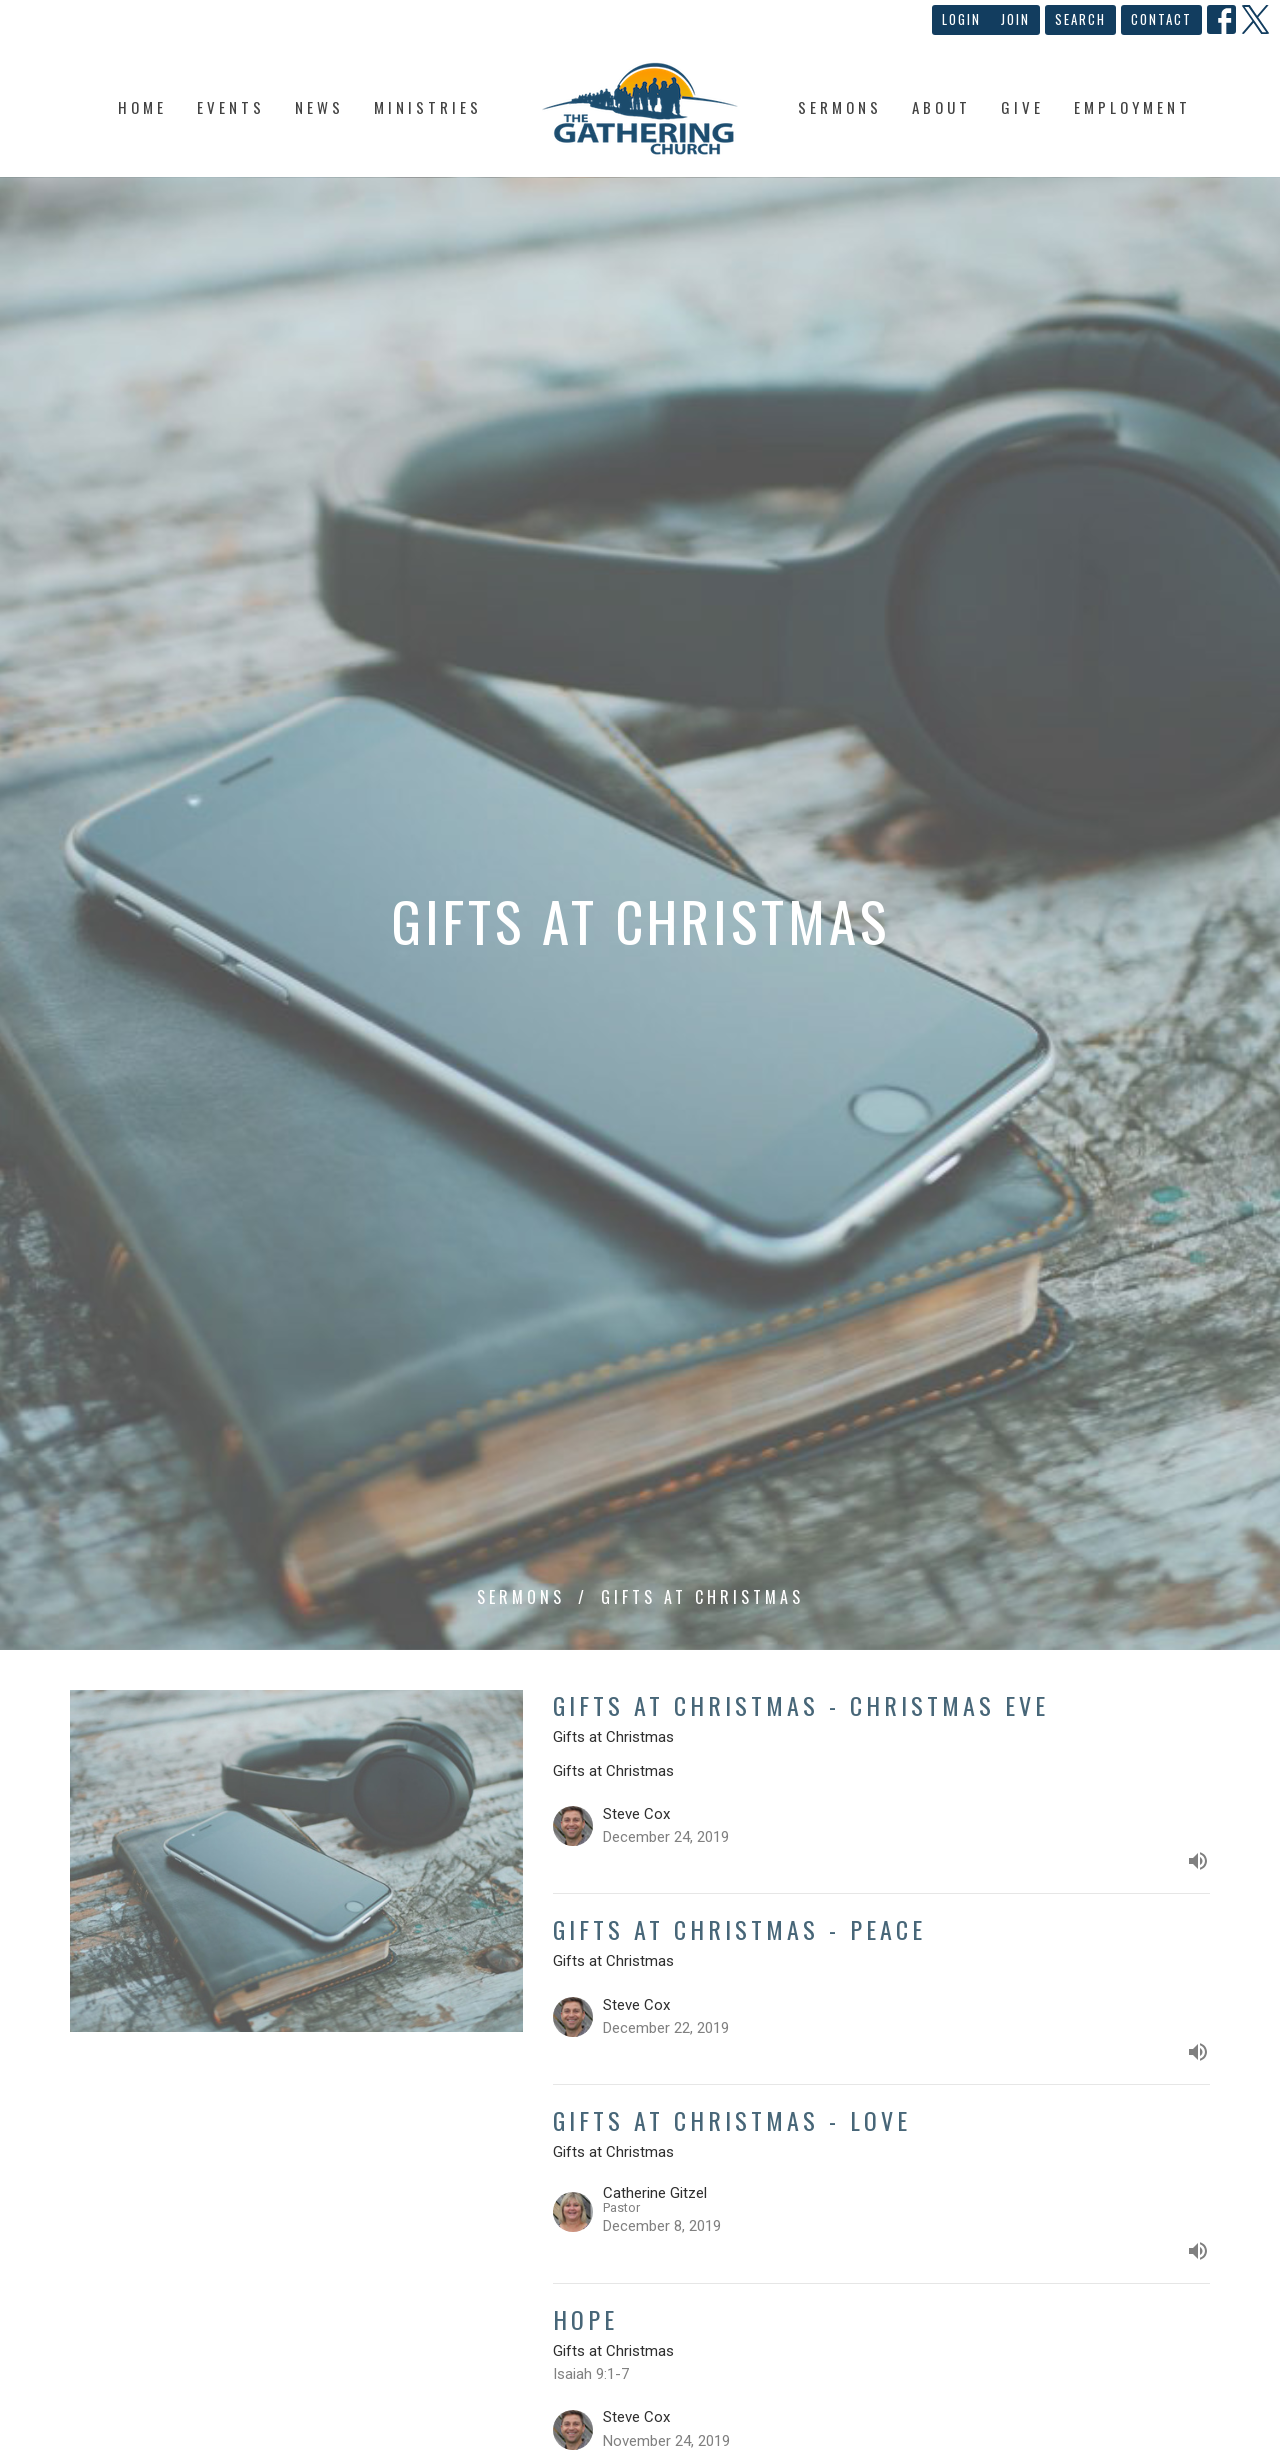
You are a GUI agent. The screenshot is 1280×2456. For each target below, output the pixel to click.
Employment (1132, 107)
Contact (1161, 19)
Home (142, 107)
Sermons (840, 107)
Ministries (428, 107)
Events (231, 107)
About (941, 107)
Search (1080, 19)
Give (1022, 107)
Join (1015, 19)
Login (961, 19)
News (319, 107)
